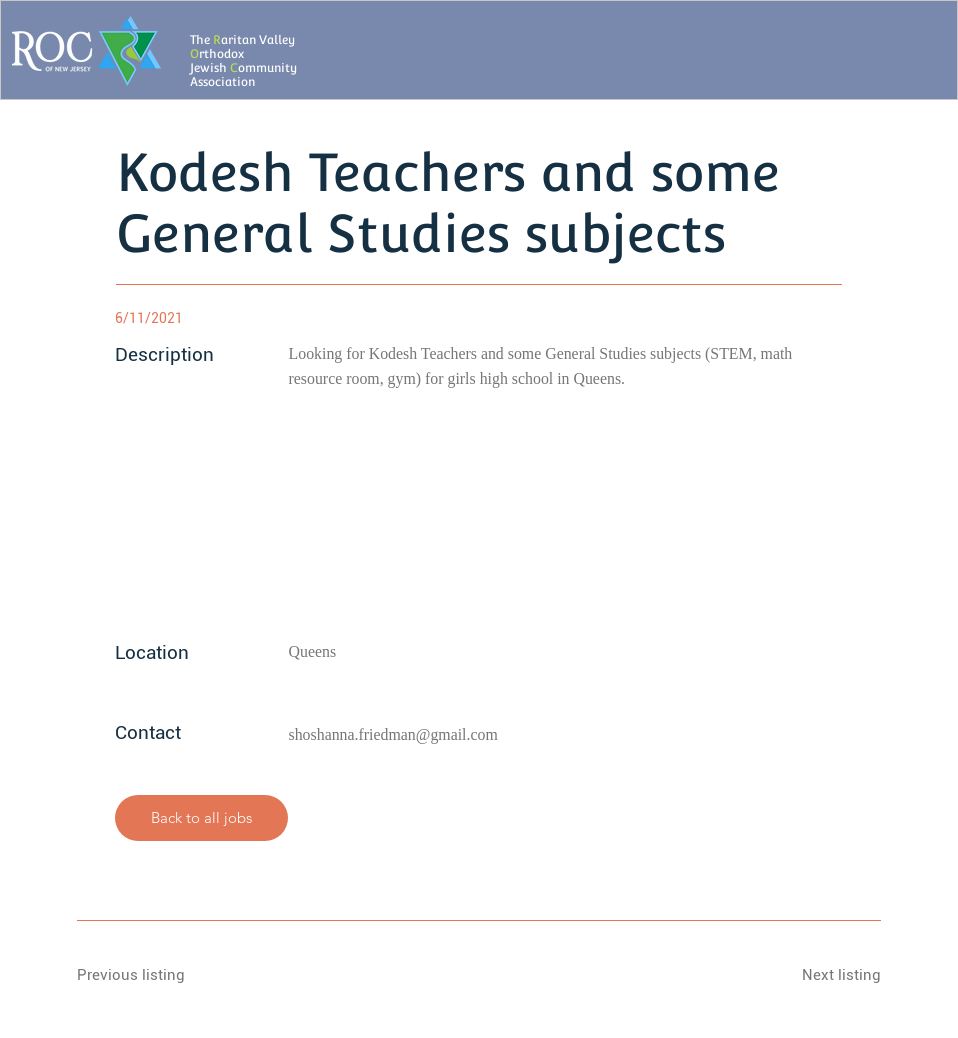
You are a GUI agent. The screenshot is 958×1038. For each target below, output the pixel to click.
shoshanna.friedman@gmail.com (393, 734)
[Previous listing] (148, 975)
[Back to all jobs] (202, 818)
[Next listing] (810, 975)
